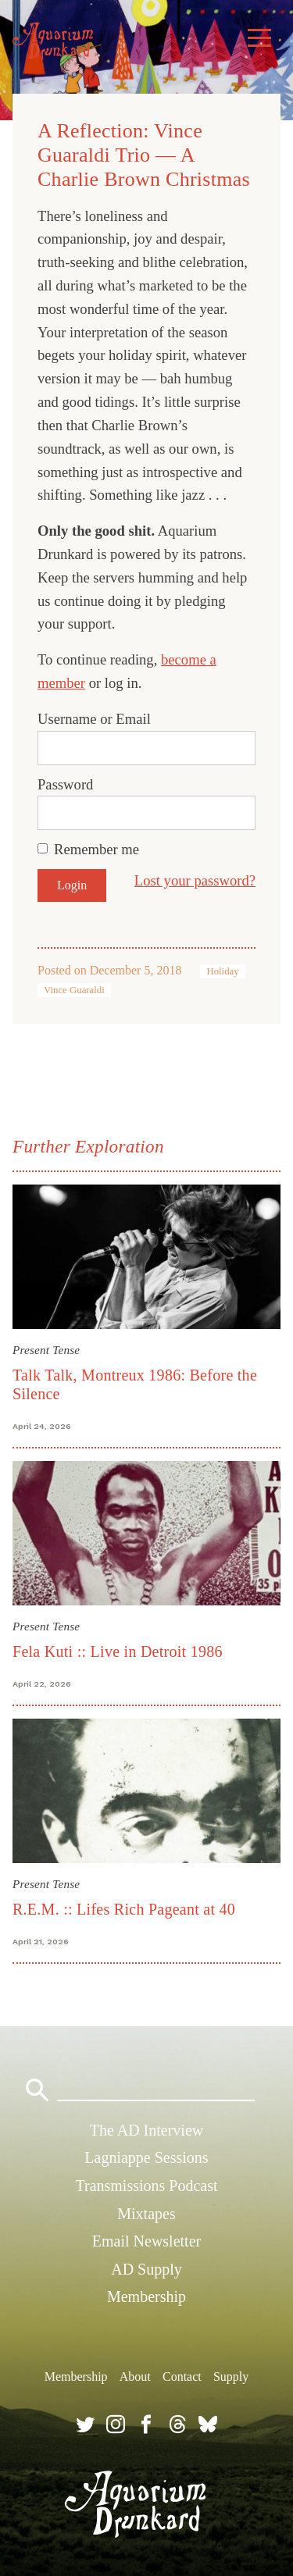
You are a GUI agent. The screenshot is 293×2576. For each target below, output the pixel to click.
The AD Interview (147, 2130)
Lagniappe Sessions (146, 2157)
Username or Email (94, 719)
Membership (146, 2296)
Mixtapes (146, 2213)
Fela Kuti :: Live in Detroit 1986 (118, 1651)
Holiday (222, 971)
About (135, 2376)
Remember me (96, 849)
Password (65, 784)
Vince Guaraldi (74, 990)
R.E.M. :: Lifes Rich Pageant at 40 (124, 1909)
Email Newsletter (146, 2241)
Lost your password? (194, 880)
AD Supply (146, 2269)
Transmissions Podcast (146, 2185)
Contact (182, 2376)
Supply (230, 2376)
